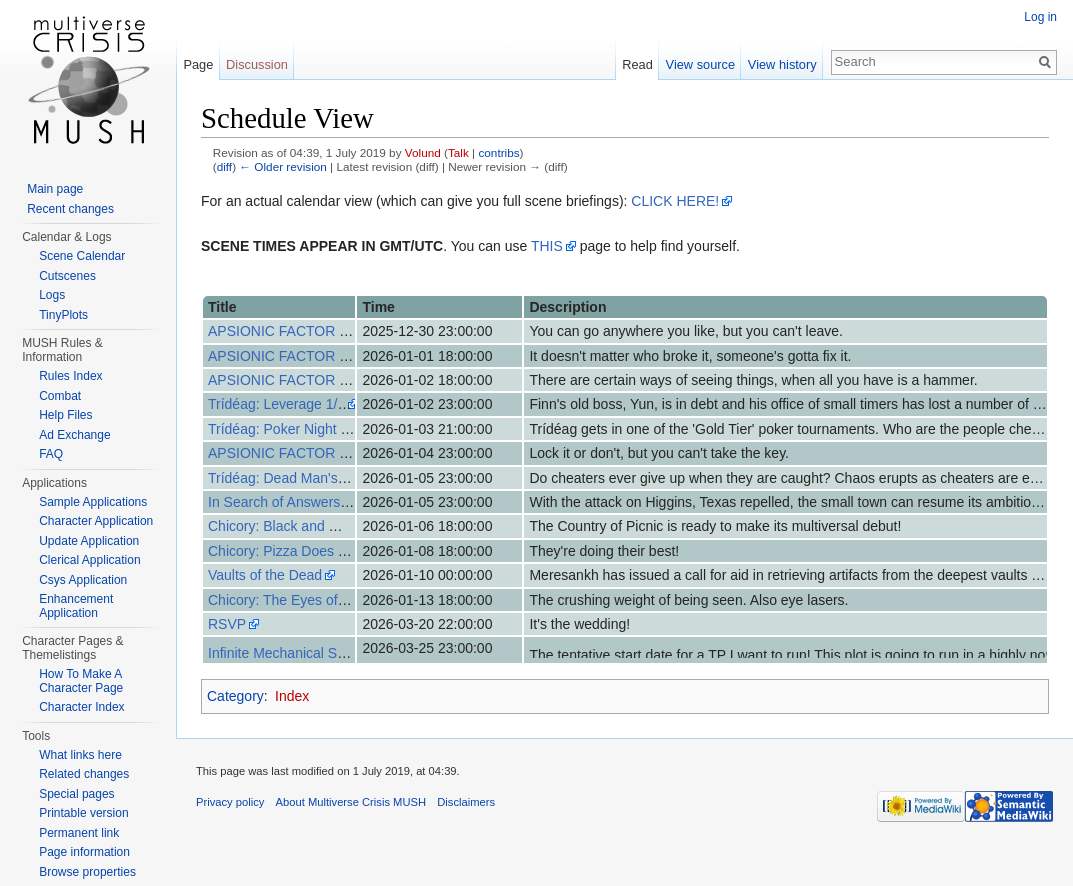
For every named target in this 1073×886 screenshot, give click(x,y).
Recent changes (70, 209)
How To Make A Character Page (81, 681)
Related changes (84, 774)
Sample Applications (93, 502)
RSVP (227, 624)
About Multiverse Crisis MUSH (351, 802)
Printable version (83, 813)
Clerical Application (89, 560)
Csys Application (83, 580)
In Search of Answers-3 (280, 502)
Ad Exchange (74, 435)
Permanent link (79, 833)
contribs (498, 152)
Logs (52, 295)
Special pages (76, 794)
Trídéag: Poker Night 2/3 (284, 429)
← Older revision (283, 166)
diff (224, 166)
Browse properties (87, 872)
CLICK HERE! (675, 201)
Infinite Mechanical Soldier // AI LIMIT (323, 653)
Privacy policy (230, 802)
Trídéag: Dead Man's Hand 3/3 (303, 478)
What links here (80, 755)
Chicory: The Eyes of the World (304, 600)
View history (782, 64)
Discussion (257, 64)
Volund (423, 152)
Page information (84, 852)
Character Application (96, 521)
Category (235, 696)
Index (292, 696)
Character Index (81, 707)
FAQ (51, 454)
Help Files (65, 415)
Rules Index (70, 376)
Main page (55, 189)
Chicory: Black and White (286, 526)
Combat (60, 396)
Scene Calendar (82, 256)
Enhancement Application (76, 606)
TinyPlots (63, 315)
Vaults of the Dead (265, 575)
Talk (458, 152)
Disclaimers (466, 802)
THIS (547, 246)
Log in (1040, 17)
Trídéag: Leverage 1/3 (276, 404)
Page (198, 64)
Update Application (89, 541)
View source (700, 64)
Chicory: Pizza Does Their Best (304, 551)
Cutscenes (67, 276)
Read (637, 64)
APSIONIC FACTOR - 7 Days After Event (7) (346, 453)
